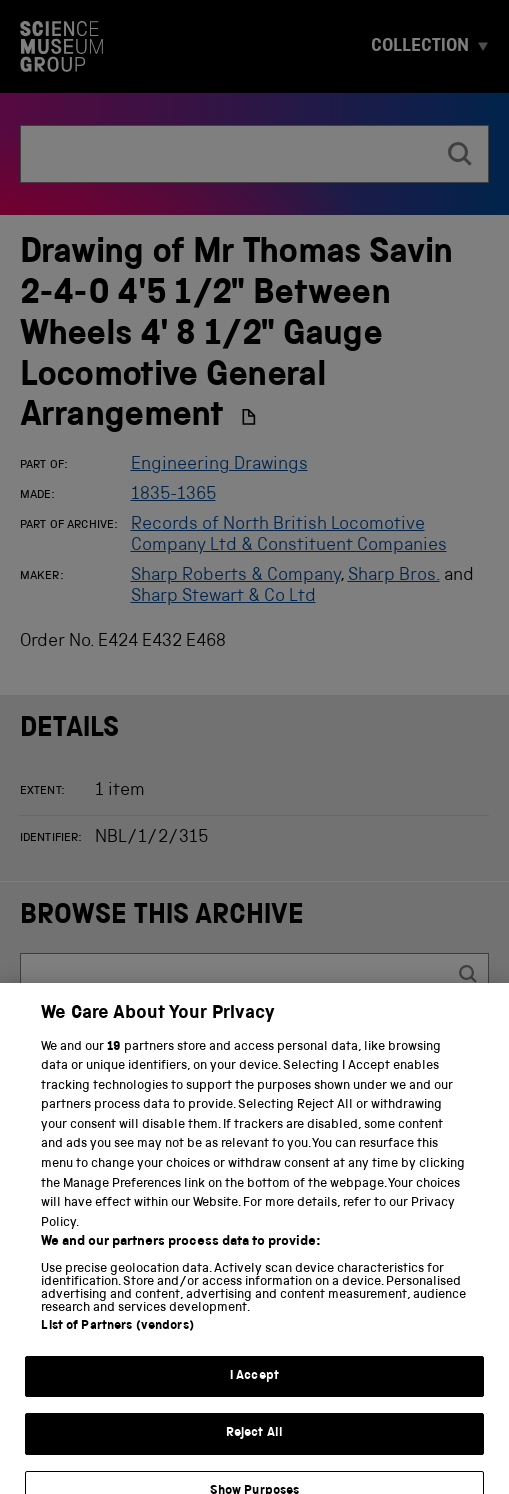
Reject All (254, 1452)
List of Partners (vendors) (117, 1344)
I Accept (254, 1394)
